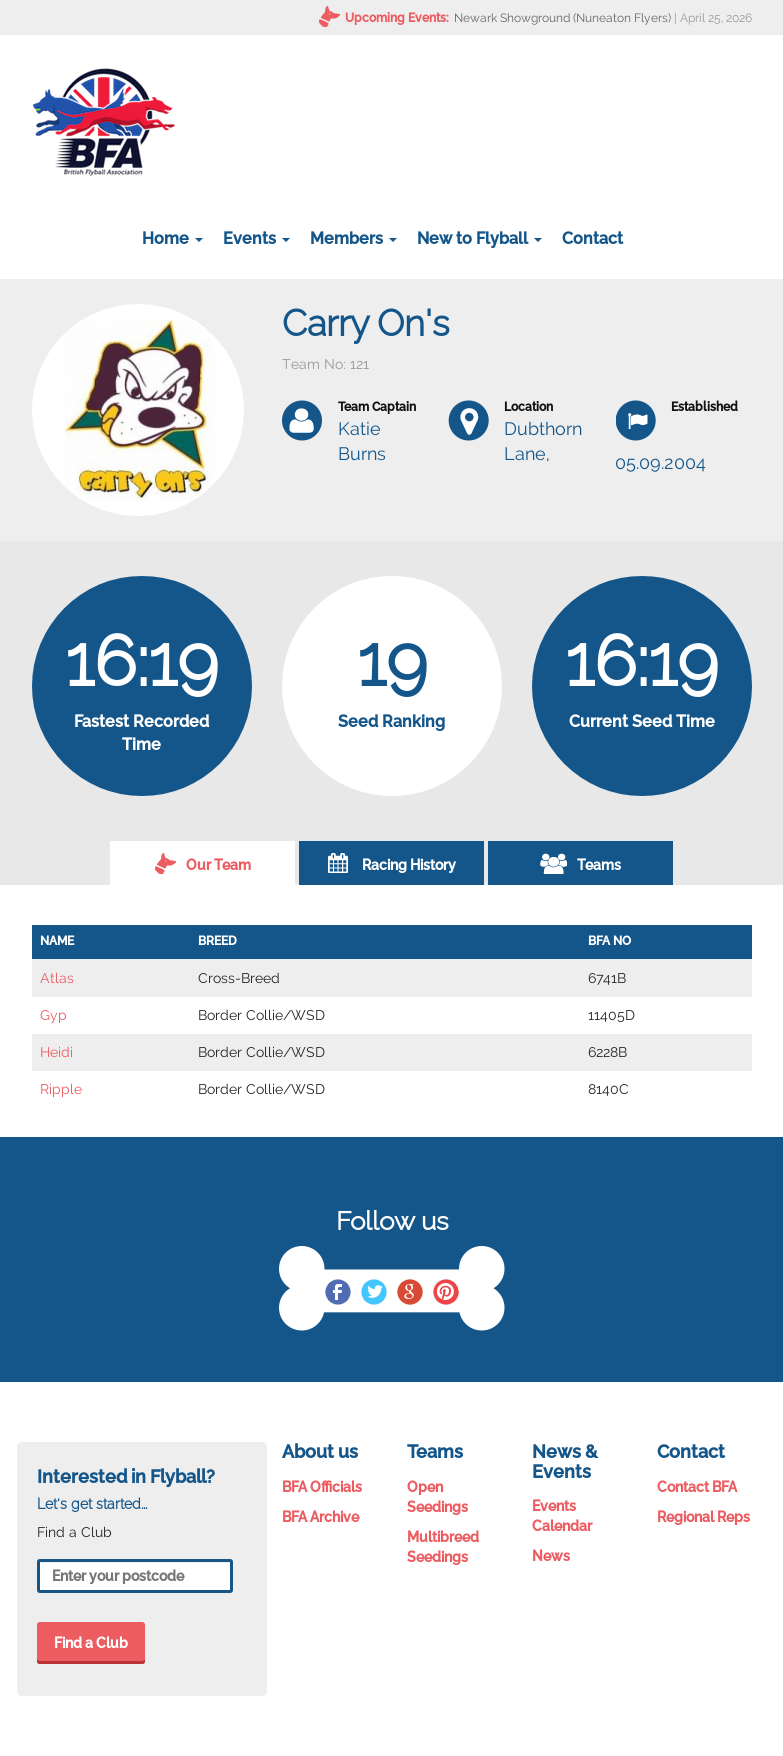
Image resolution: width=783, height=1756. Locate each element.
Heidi (56, 1052)
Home (172, 238)
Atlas (57, 978)
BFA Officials (322, 1487)
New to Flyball (479, 238)
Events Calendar (562, 1516)
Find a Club (91, 1643)
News (551, 1556)
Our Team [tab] (203, 863)
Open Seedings (437, 1497)
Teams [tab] (580, 863)
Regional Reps (703, 1517)
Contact (592, 238)
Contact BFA (697, 1487)
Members (353, 238)
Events (256, 238)
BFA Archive (320, 1517)
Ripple (61, 1089)
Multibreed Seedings (443, 1547)
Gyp (53, 1015)
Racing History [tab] (392, 863)
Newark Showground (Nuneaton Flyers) (562, 18)
